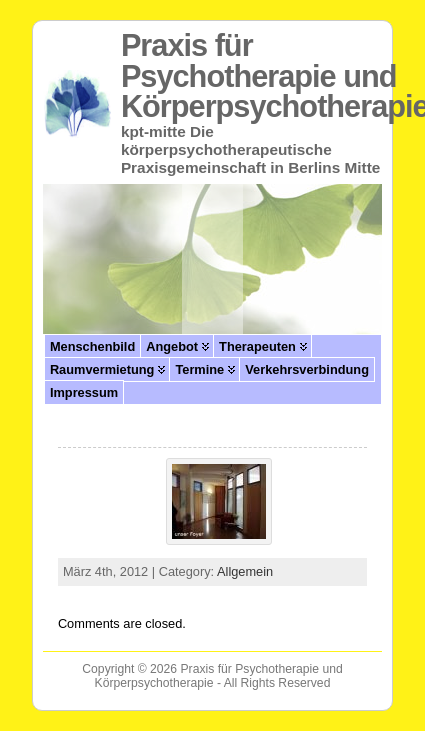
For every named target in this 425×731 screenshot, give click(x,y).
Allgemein (245, 571)
